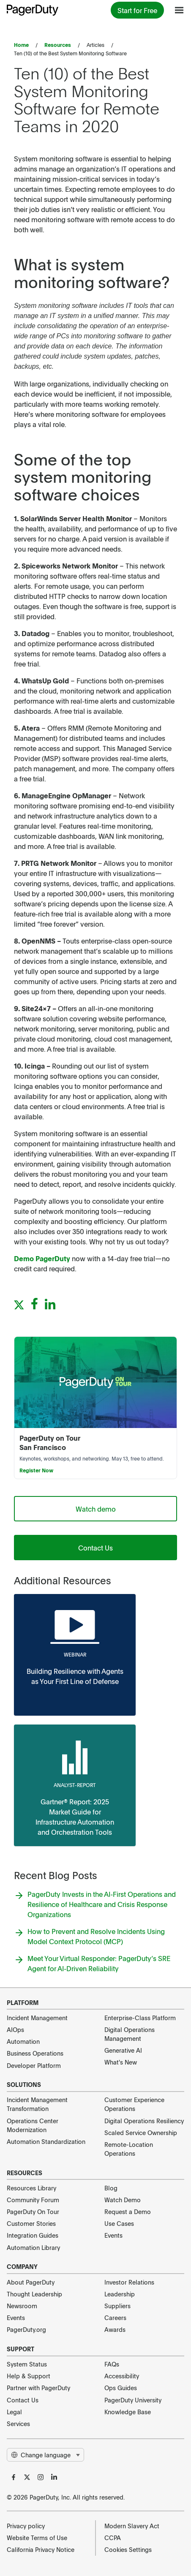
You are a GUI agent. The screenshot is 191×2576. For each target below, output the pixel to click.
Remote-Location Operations (128, 2148)
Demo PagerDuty (42, 1258)
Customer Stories (31, 2223)
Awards (115, 2329)
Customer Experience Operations (134, 2104)
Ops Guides (120, 2387)
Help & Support (28, 2376)
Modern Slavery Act (131, 2526)
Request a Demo (127, 2211)
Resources (57, 44)
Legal (14, 2411)
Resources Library (31, 2188)
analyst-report (75, 1785)
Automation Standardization (46, 2141)
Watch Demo (122, 2199)
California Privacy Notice (40, 2549)
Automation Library (33, 2247)
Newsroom (22, 2305)
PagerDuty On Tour (33, 2211)
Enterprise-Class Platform (140, 2017)
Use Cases (119, 2223)
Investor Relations (129, 2282)
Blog (110, 2188)
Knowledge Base (127, 2411)
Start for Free (137, 10)
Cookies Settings (128, 2549)
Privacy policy (26, 2526)
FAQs (111, 2364)
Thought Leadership (34, 2294)
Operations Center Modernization (32, 2125)
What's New (120, 2062)
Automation (23, 2041)
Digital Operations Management (129, 2034)
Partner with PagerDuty (38, 2387)
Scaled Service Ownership (140, 2132)
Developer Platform (34, 2065)
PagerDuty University (132, 2400)
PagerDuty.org (26, 2329)
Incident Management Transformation (37, 2104)
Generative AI (123, 2050)
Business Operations (35, 2053)
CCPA (112, 2537)
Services (18, 2423)
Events (113, 2235)
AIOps (15, 2029)
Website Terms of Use (37, 2537)
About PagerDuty (31, 2282)
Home (21, 44)
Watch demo (96, 1508)
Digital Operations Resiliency (144, 2120)
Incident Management (37, 2017)
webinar (75, 1654)
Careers (115, 2317)
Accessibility (121, 2376)
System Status (27, 2364)
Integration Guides (32, 2235)
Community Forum (33, 2199)
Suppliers (117, 2305)
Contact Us (95, 1547)
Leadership (119, 2294)
